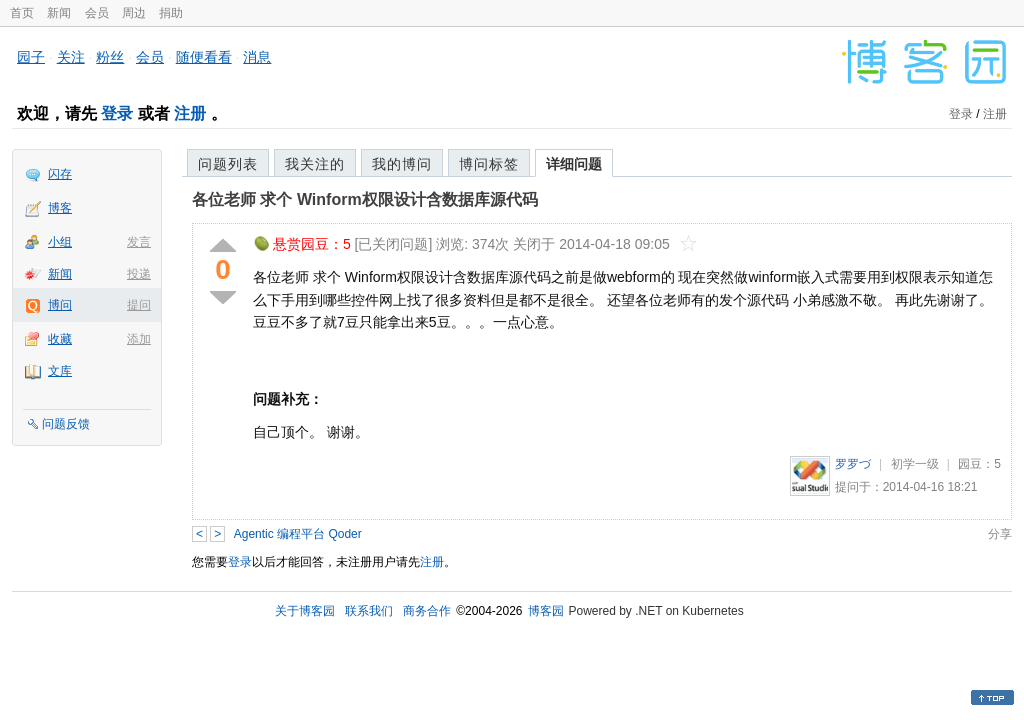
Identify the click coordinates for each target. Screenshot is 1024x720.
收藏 (60, 339)
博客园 (546, 611)
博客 (60, 208)
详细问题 (574, 164)
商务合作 (427, 611)
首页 (22, 13)
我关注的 (315, 164)
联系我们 (369, 611)
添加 (139, 339)
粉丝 (110, 57)
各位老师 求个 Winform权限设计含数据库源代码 (365, 199)
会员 (97, 13)
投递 (139, 274)
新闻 (59, 13)
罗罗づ (853, 464)
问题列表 (228, 164)
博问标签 (489, 164)
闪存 (60, 174)
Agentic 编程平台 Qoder (298, 534)
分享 (1000, 534)
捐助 (171, 13)
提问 (139, 305)
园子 (31, 57)
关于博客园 (305, 611)
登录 (117, 113)
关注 (71, 57)
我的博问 (402, 164)
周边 (134, 13)
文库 (60, 371)
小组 (60, 242)
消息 (257, 57)
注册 (190, 113)
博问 (60, 305)
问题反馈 (66, 424)
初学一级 (915, 464)
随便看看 (204, 57)
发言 (139, 242)
